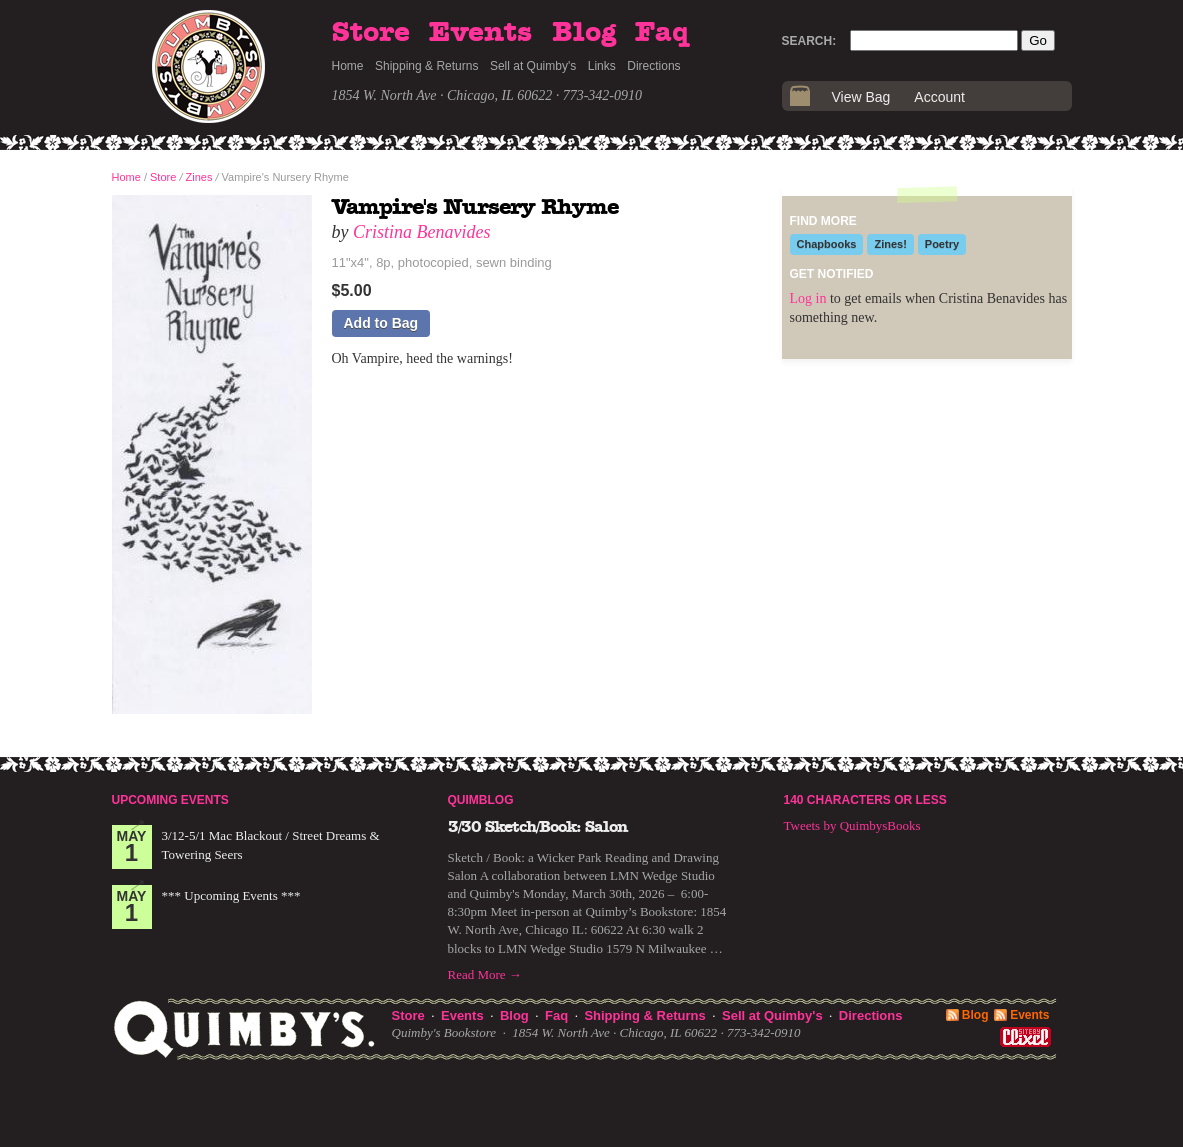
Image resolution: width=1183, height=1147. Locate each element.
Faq (662, 33)
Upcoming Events (170, 800)
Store (371, 33)
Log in (808, 298)
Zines (199, 177)
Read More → (485, 974)
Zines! (890, 244)
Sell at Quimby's (533, 66)
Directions (653, 66)
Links (602, 66)
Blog (584, 33)
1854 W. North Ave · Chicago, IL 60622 (442, 95)
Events (480, 33)
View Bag (861, 97)
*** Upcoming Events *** (231, 895)
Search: (809, 41)
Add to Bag (381, 323)
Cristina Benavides (422, 232)
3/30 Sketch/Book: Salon (538, 827)
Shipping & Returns (426, 66)
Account (939, 97)
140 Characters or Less (865, 800)
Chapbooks (827, 244)
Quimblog (481, 800)
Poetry (942, 244)
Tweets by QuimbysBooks (852, 825)
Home (348, 66)
